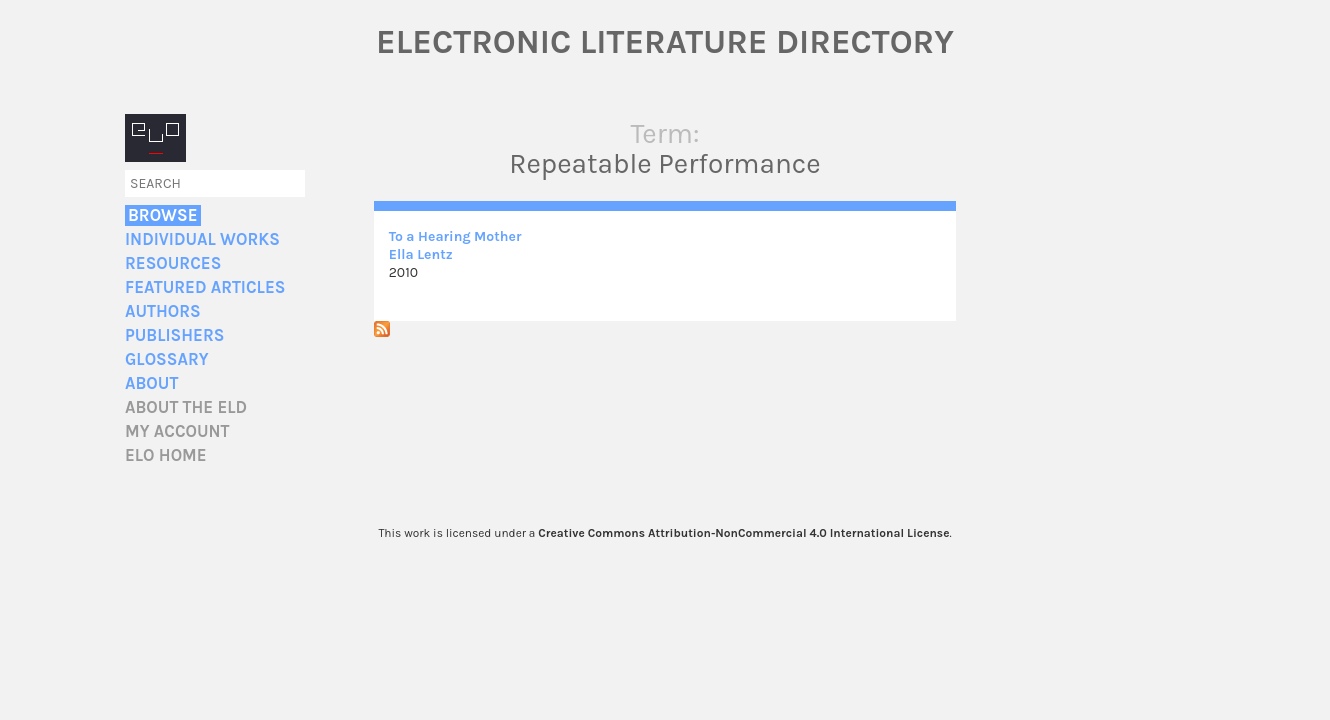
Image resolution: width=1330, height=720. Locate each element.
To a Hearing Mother (455, 236)
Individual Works (202, 239)
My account (177, 431)
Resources (173, 263)
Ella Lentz (421, 254)
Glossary (167, 359)
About (151, 383)
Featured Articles (205, 287)
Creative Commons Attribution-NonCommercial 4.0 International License (743, 533)
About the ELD (186, 407)
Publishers (174, 335)
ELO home (166, 455)
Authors (163, 311)
